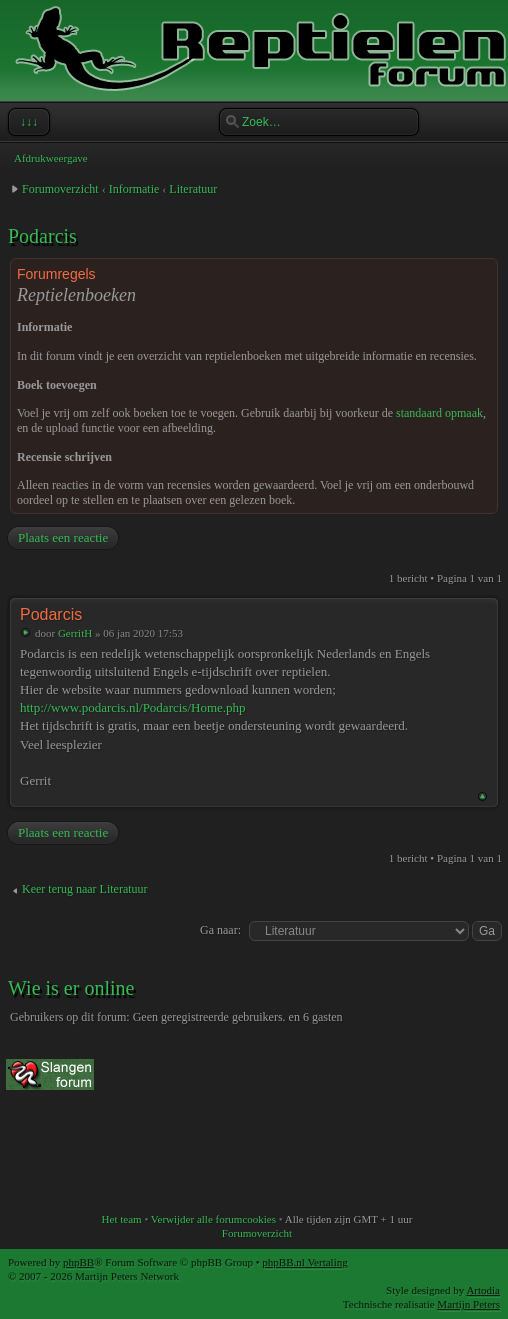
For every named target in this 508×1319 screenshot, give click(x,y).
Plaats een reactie (62, 538)
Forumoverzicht (60, 189)
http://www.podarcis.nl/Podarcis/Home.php (133, 707)
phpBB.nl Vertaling (304, 1262)
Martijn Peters (468, 1304)
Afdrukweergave (51, 158)
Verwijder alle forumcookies (213, 1219)
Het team (122, 1219)
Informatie (134, 189)
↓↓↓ (27, 122)
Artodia (483, 1290)
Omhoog (482, 796)
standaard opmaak (439, 413)
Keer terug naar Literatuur (85, 889)
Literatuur (193, 189)
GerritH (75, 633)
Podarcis (42, 236)
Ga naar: (220, 930)
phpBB (78, 1262)
